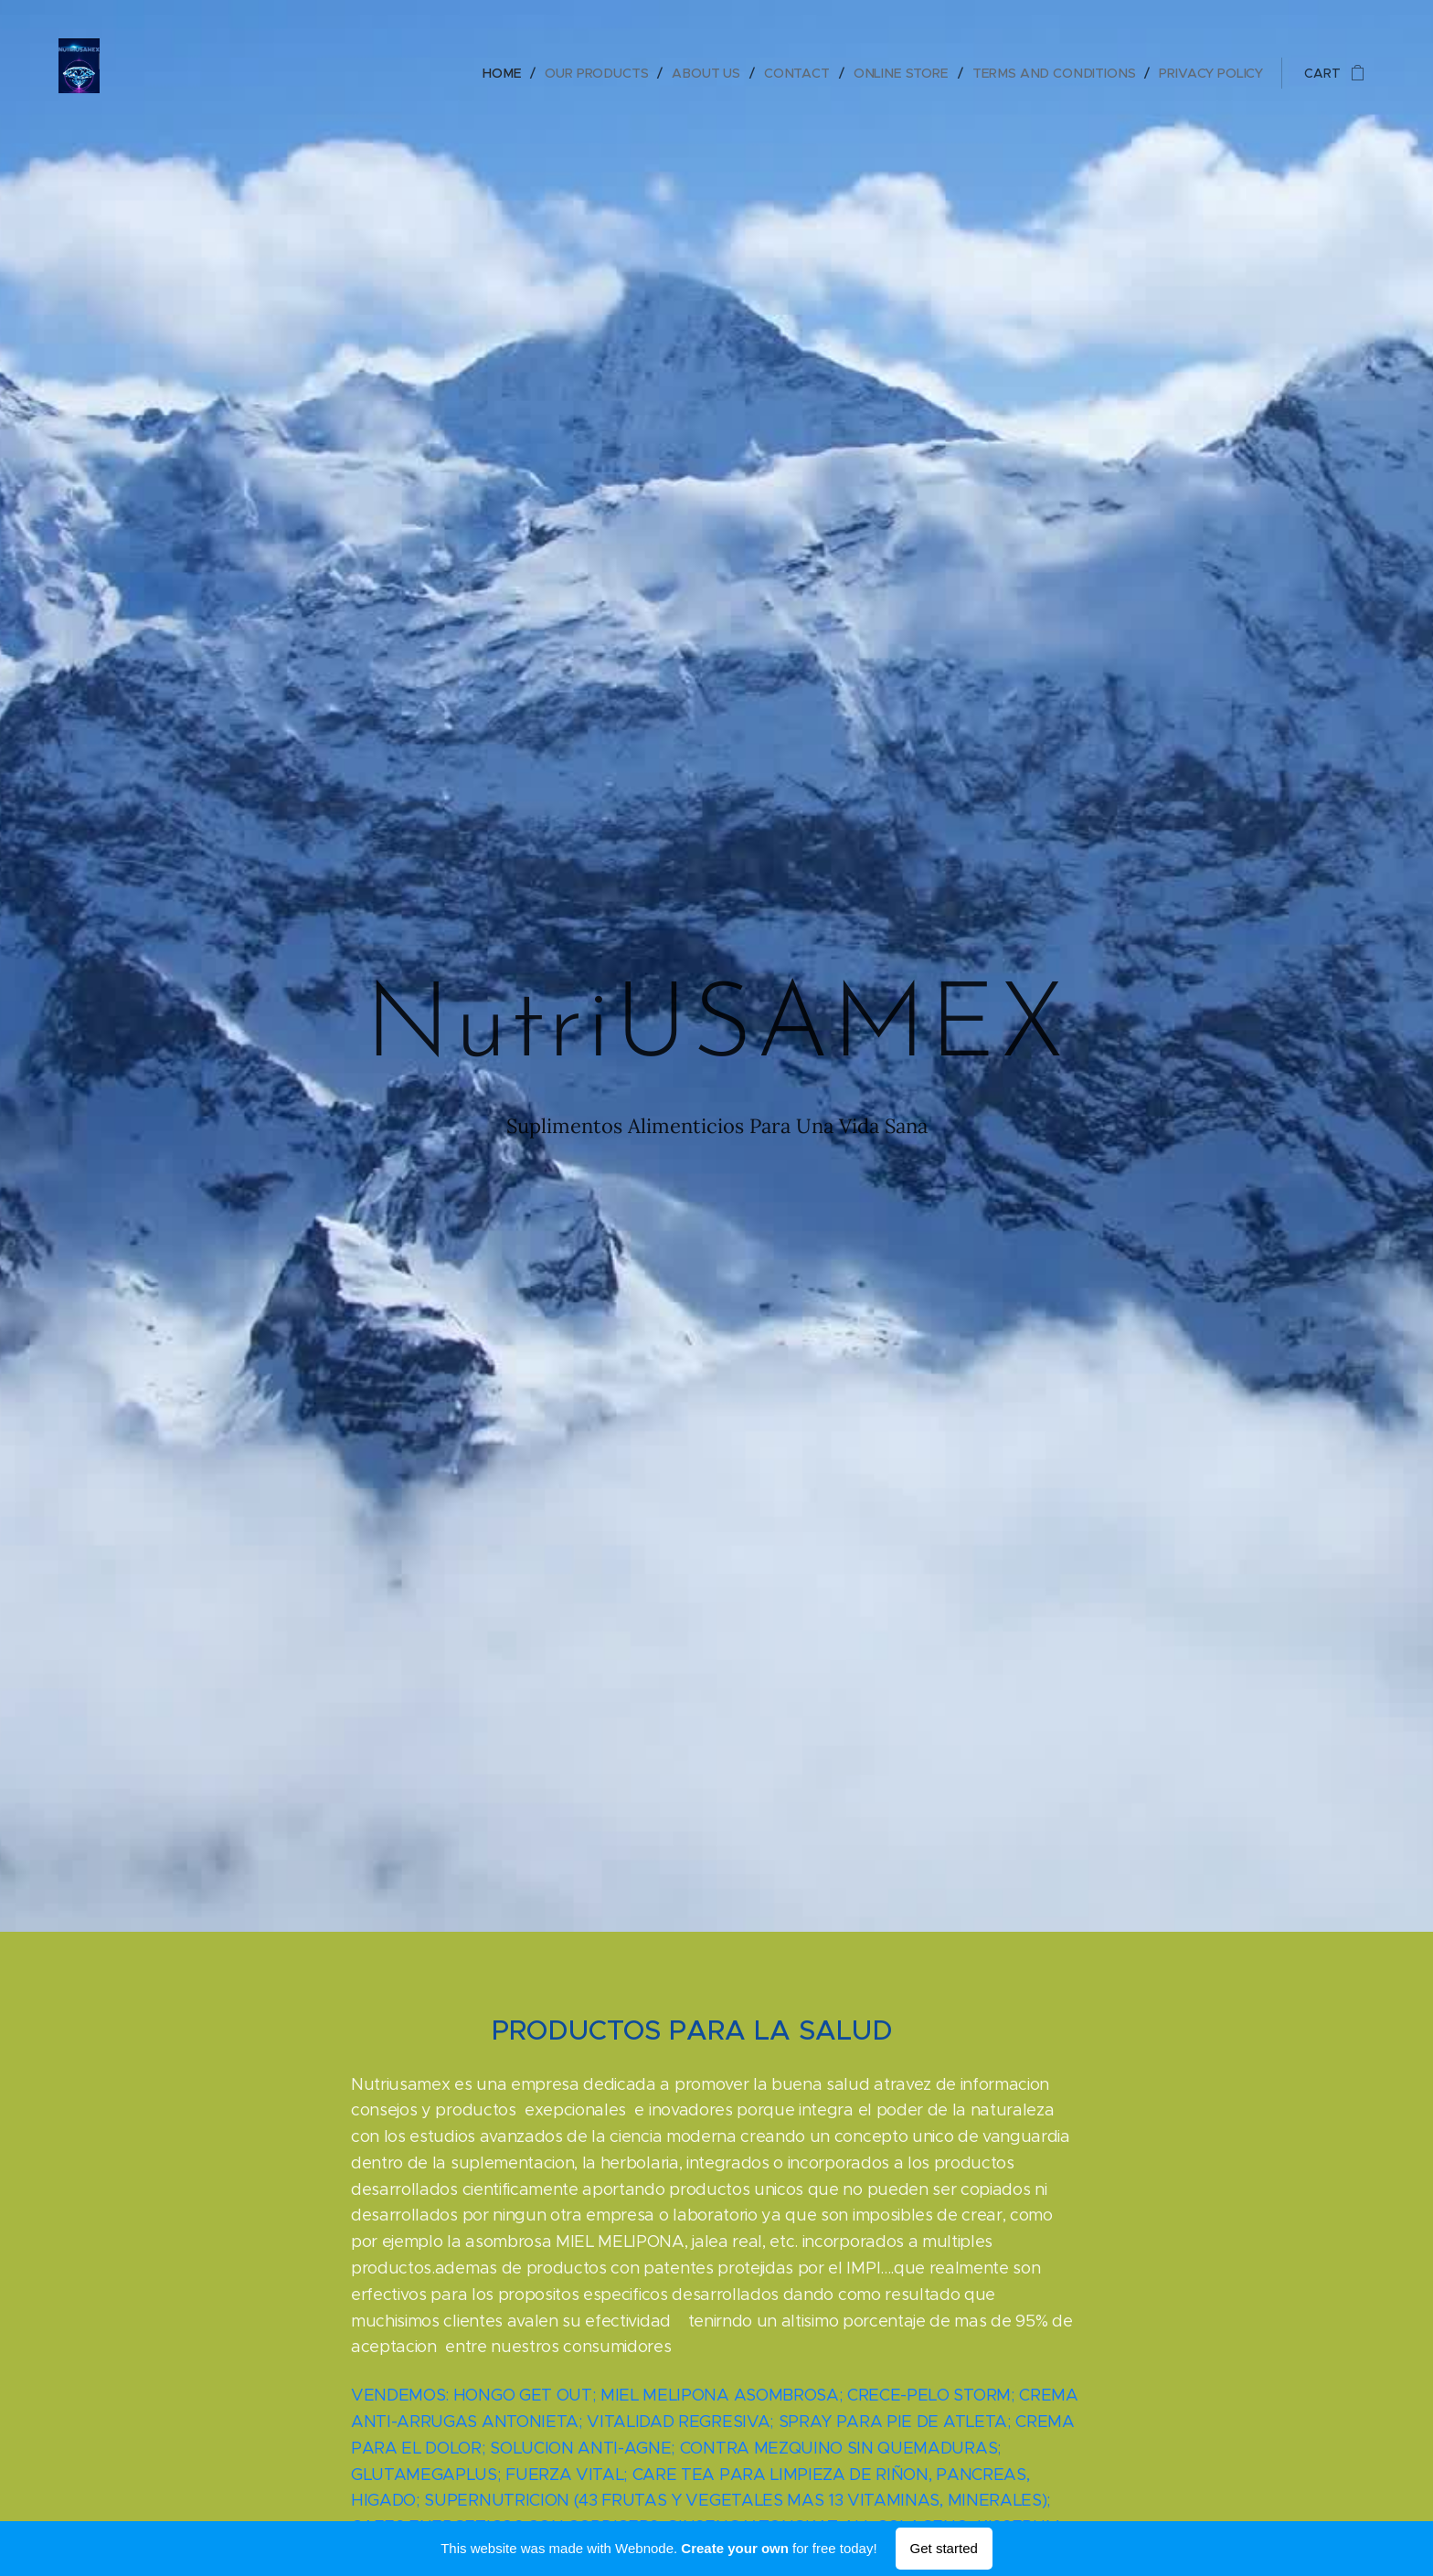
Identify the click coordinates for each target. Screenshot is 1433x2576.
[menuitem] (509, 73)
